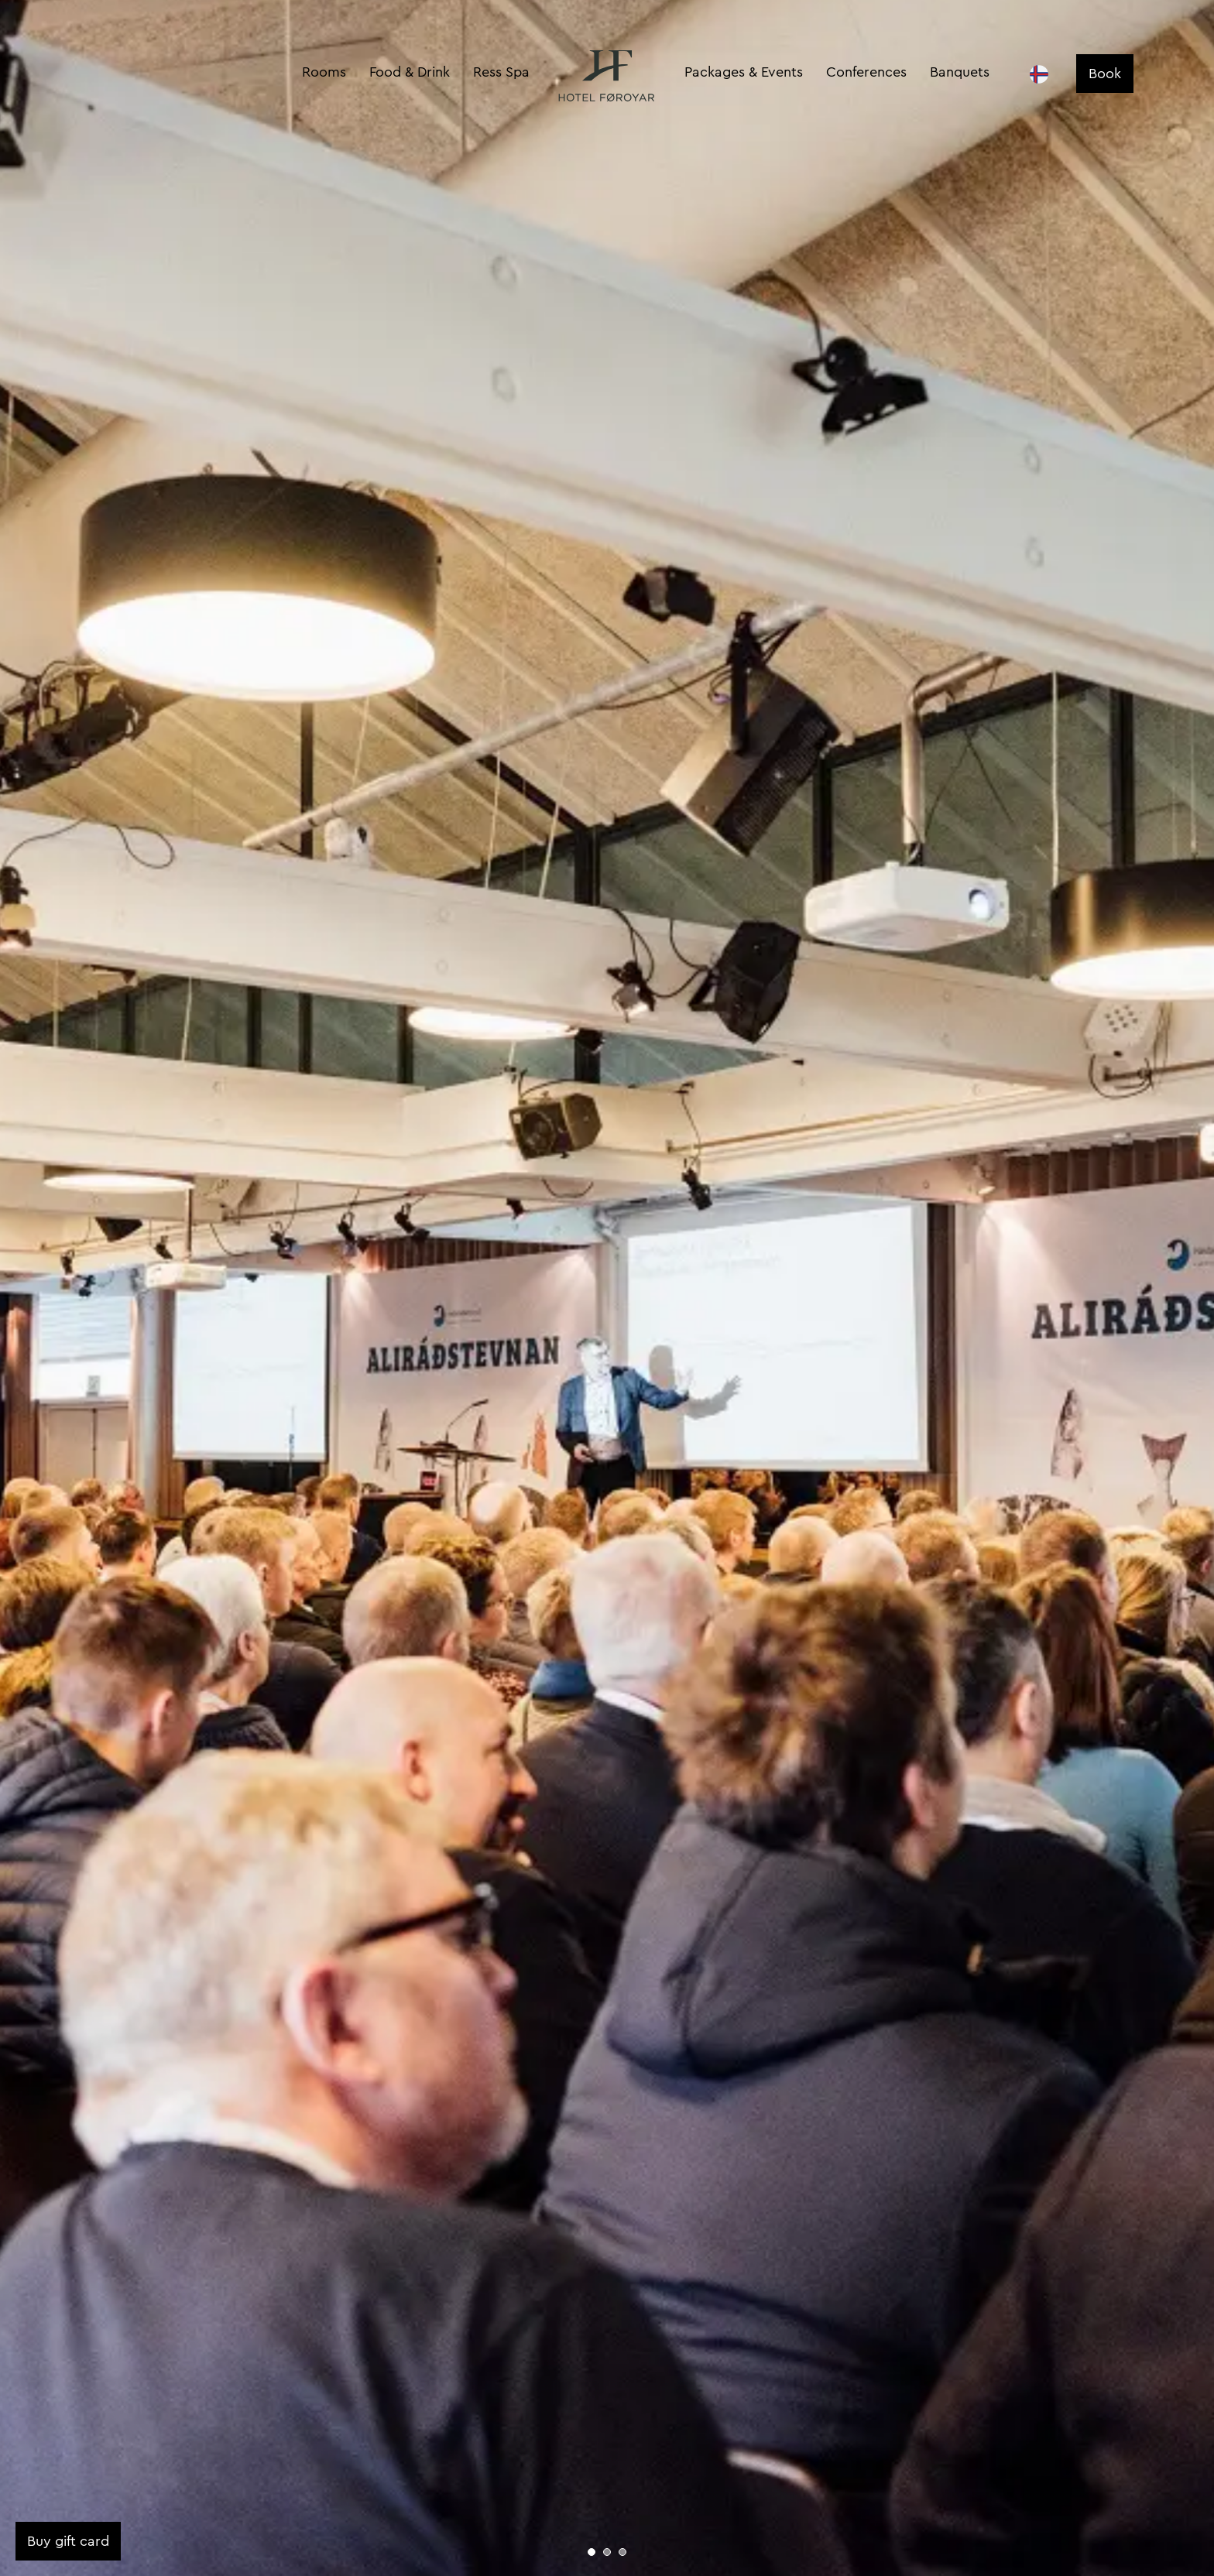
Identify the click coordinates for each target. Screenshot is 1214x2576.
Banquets (959, 72)
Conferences (866, 72)
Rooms (324, 72)
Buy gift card (68, 2541)
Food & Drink (409, 72)
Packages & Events (743, 72)
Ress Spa (501, 72)
